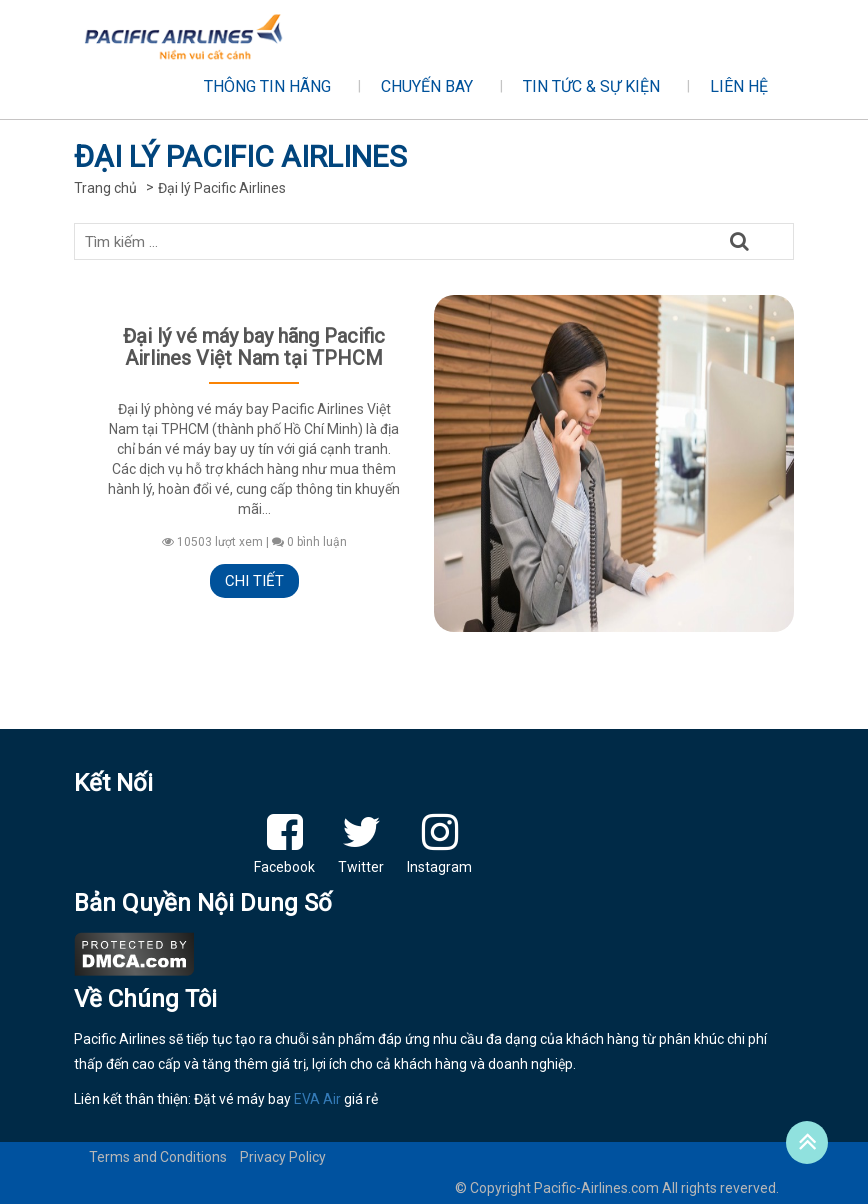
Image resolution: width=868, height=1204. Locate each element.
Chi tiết (254, 581)
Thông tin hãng (267, 86)
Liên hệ (739, 86)
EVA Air (317, 1099)
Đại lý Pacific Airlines (222, 188)
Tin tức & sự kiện (591, 86)
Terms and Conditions (158, 1157)
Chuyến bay (427, 86)
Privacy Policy (283, 1157)
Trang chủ (105, 188)
